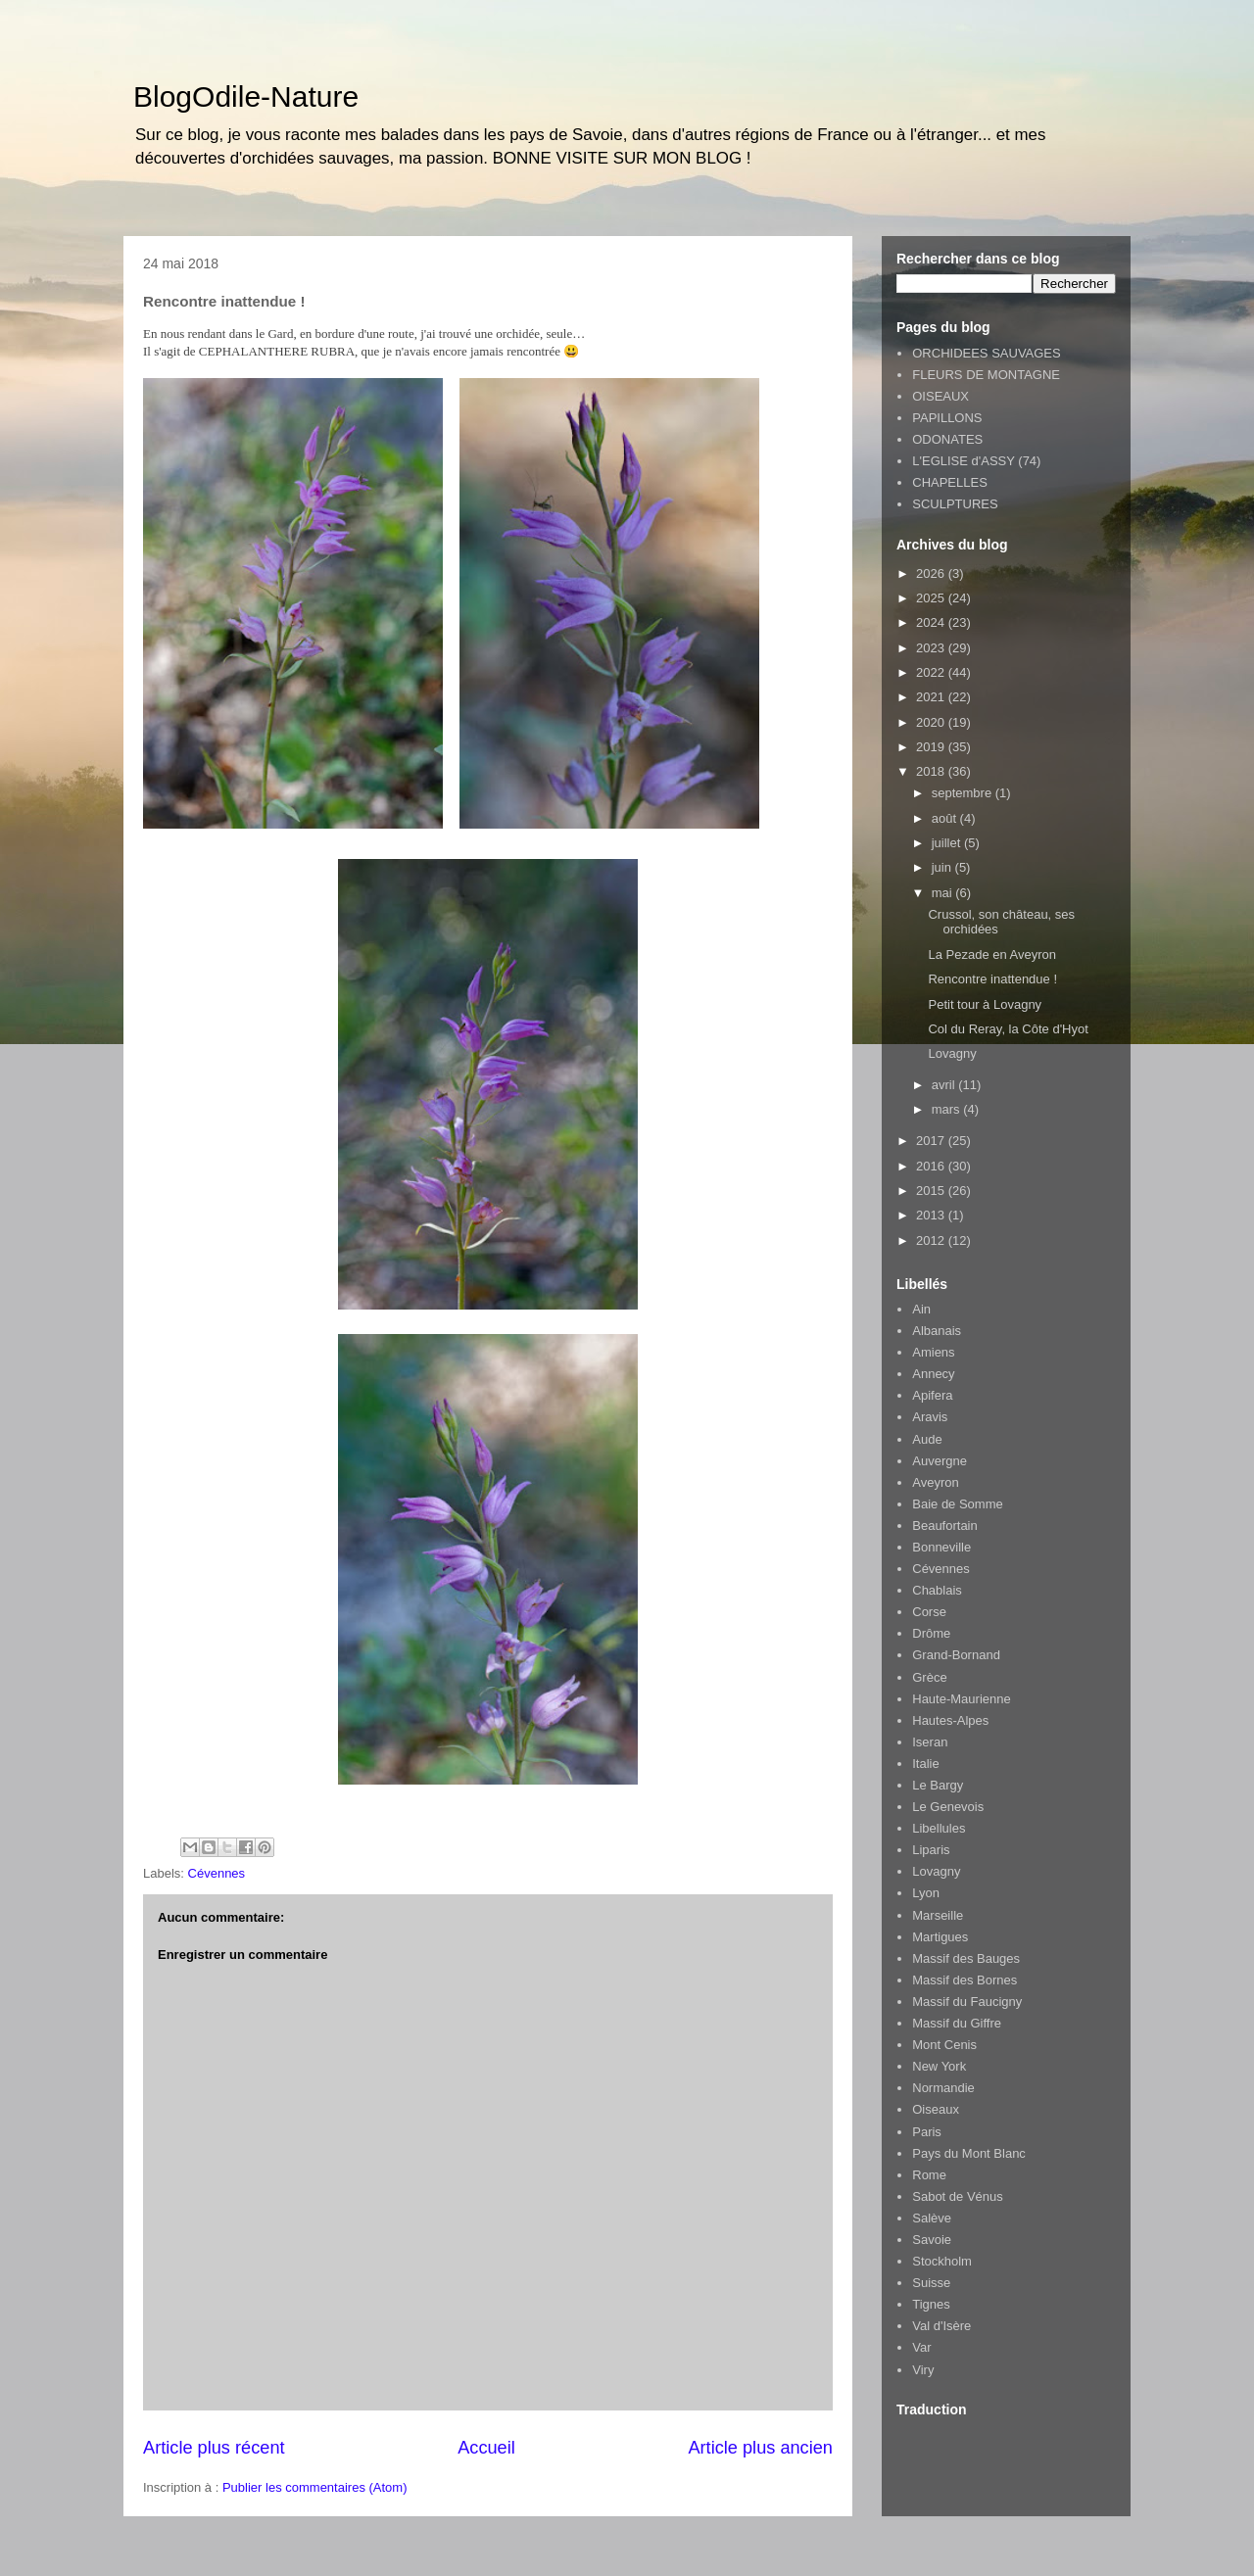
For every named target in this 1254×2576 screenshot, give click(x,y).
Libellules (938, 1828)
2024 (932, 622)
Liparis (930, 1849)
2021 (932, 697)
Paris (926, 2131)
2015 (932, 1190)
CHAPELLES (950, 482)
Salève (931, 2218)
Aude (926, 1439)
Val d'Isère (941, 2325)
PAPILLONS (947, 417)
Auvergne (939, 1461)
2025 (932, 598)
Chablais (937, 1590)
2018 (932, 771)
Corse (929, 1611)
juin (943, 867)
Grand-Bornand (956, 1654)
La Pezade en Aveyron (992, 954)
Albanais (936, 1330)
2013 (932, 1215)
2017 (932, 1140)
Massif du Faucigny (967, 2001)
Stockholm (942, 2261)
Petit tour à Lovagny (984, 1004)
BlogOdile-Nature (246, 96)
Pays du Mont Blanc (969, 2153)
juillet (948, 842)
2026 (932, 573)
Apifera (932, 1395)
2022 (932, 672)
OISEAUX (940, 396)
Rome (929, 2175)
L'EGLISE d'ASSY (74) (976, 460)
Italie (925, 1763)
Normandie (943, 2087)
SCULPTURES (954, 504)
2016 (932, 1166)
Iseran (929, 1742)
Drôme (931, 1633)
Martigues (940, 1937)
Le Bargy (937, 1785)
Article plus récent (214, 2447)
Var (921, 2347)
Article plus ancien (760, 2447)
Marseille (937, 1915)
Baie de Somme (957, 1504)
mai (944, 892)
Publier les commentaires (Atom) (315, 2487)
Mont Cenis (944, 2044)
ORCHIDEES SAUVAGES (986, 353)
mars (948, 1109)
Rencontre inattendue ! (992, 979)
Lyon (926, 1892)
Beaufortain (945, 1525)
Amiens (933, 1352)
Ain (921, 1309)
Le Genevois (948, 1806)
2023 (932, 648)
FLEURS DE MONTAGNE (986, 374)
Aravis (929, 1416)
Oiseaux (935, 2109)
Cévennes (217, 1873)
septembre (963, 793)
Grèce (929, 1677)
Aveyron (935, 1482)
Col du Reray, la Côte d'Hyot (1007, 1029)
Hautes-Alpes (950, 1720)
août (946, 818)
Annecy (933, 1373)
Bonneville (941, 1547)
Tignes (931, 2304)
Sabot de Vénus (957, 2196)
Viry (923, 2369)
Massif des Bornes (964, 1980)
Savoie (931, 2239)
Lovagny (952, 1053)
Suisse (931, 2282)
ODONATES (947, 439)
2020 (932, 722)
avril (945, 1084)
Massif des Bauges (966, 1958)
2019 (932, 746)
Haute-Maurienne (961, 1699)
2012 (932, 1240)
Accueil (486, 2447)
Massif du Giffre (956, 2023)
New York (939, 2066)
